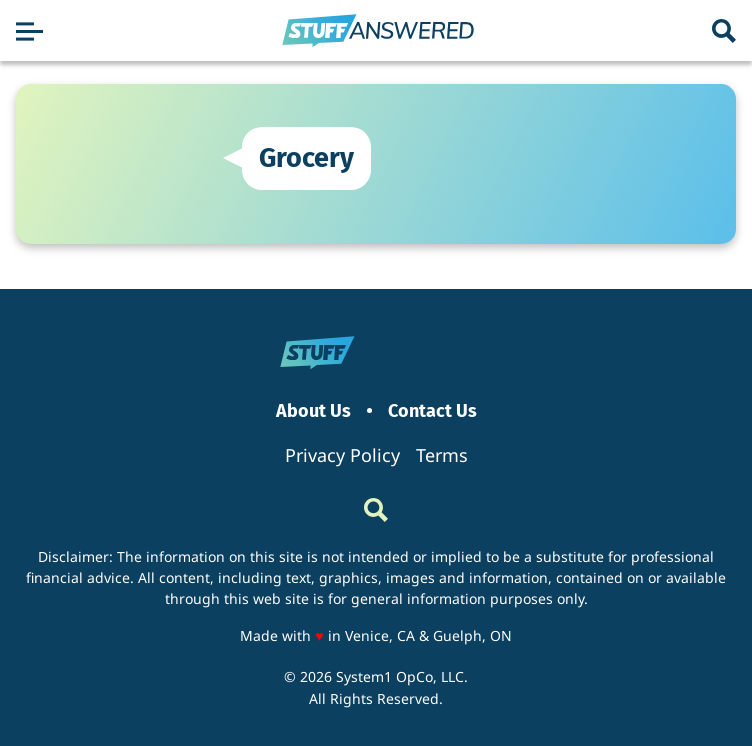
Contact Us (432, 411)
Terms (442, 455)
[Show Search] (724, 31)
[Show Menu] (29, 31)
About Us (313, 411)
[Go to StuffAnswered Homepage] (378, 31)
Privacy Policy (342, 455)
